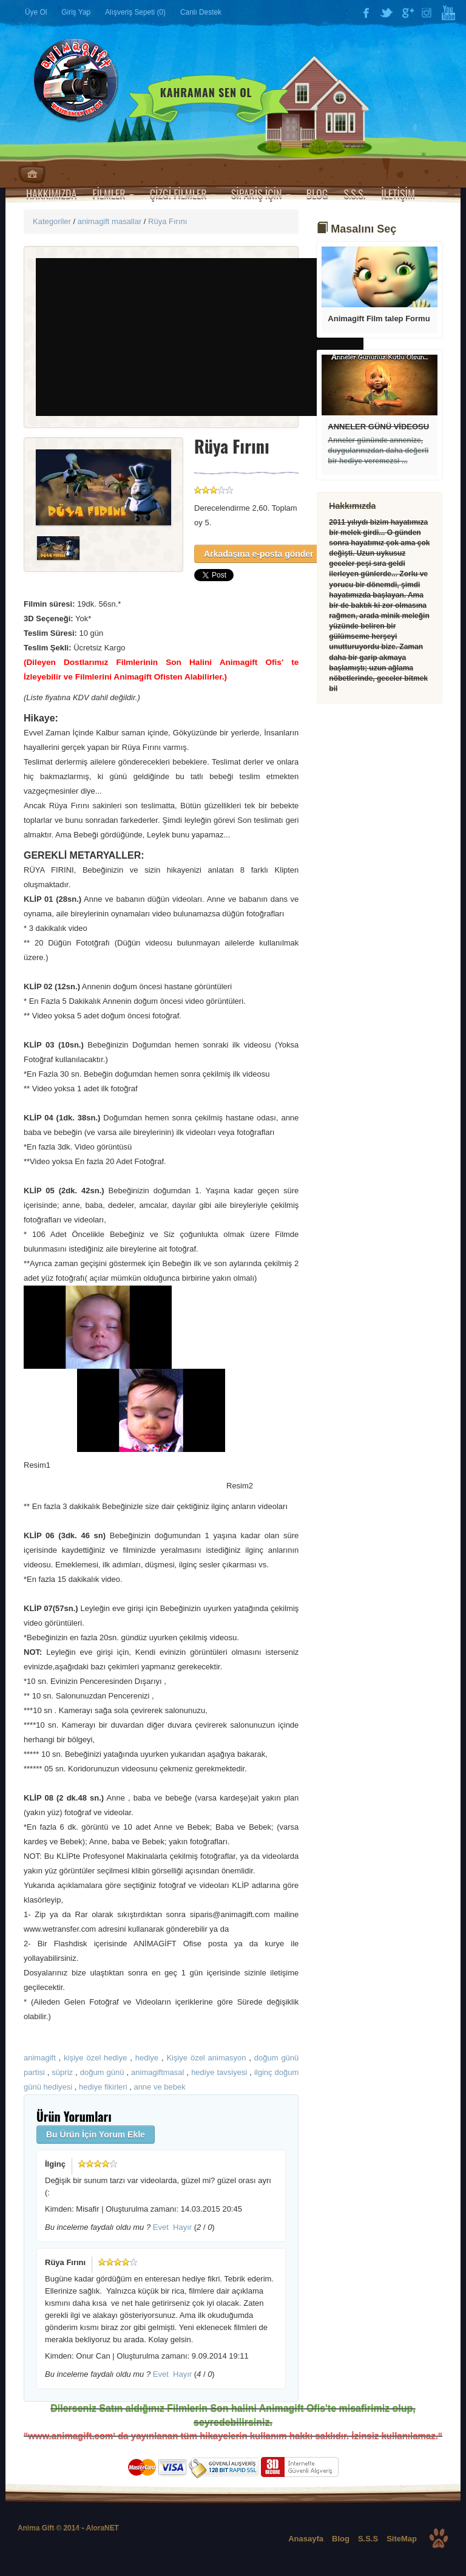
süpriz (62, 2072)
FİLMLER (112, 194)
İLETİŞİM (398, 194)
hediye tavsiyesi (219, 2072)
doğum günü (102, 2072)
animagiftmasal (157, 2072)
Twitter (386, 13)
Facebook (366, 13)
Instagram (428, 13)
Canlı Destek (200, 12)
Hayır (182, 2227)
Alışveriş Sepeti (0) (135, 12)
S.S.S (368, 2538)
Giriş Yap (75, 12)
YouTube (448, 13)
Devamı (379, 277)
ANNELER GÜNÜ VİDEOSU (378, 426)
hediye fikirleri (103, 2086)
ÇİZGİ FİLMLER (182, 194)
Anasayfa (32, 174)
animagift (40, 2057)
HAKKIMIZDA (51, 194)
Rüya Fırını (167, 221)
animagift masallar (110, 221)
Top (438, 2538)
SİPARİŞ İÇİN (261, 194)
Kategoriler (52, 221)
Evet (161, 2227)
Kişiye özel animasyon (206, 2057)
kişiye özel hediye (95, 2057)
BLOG (317, 194)
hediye (146, 2057)
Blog (341, 2538)
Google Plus (407, 13)
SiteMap (402, 2538)
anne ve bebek (159, 2086)
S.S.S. (354, 194)
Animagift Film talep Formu (379, 318)
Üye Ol (36, 12)
